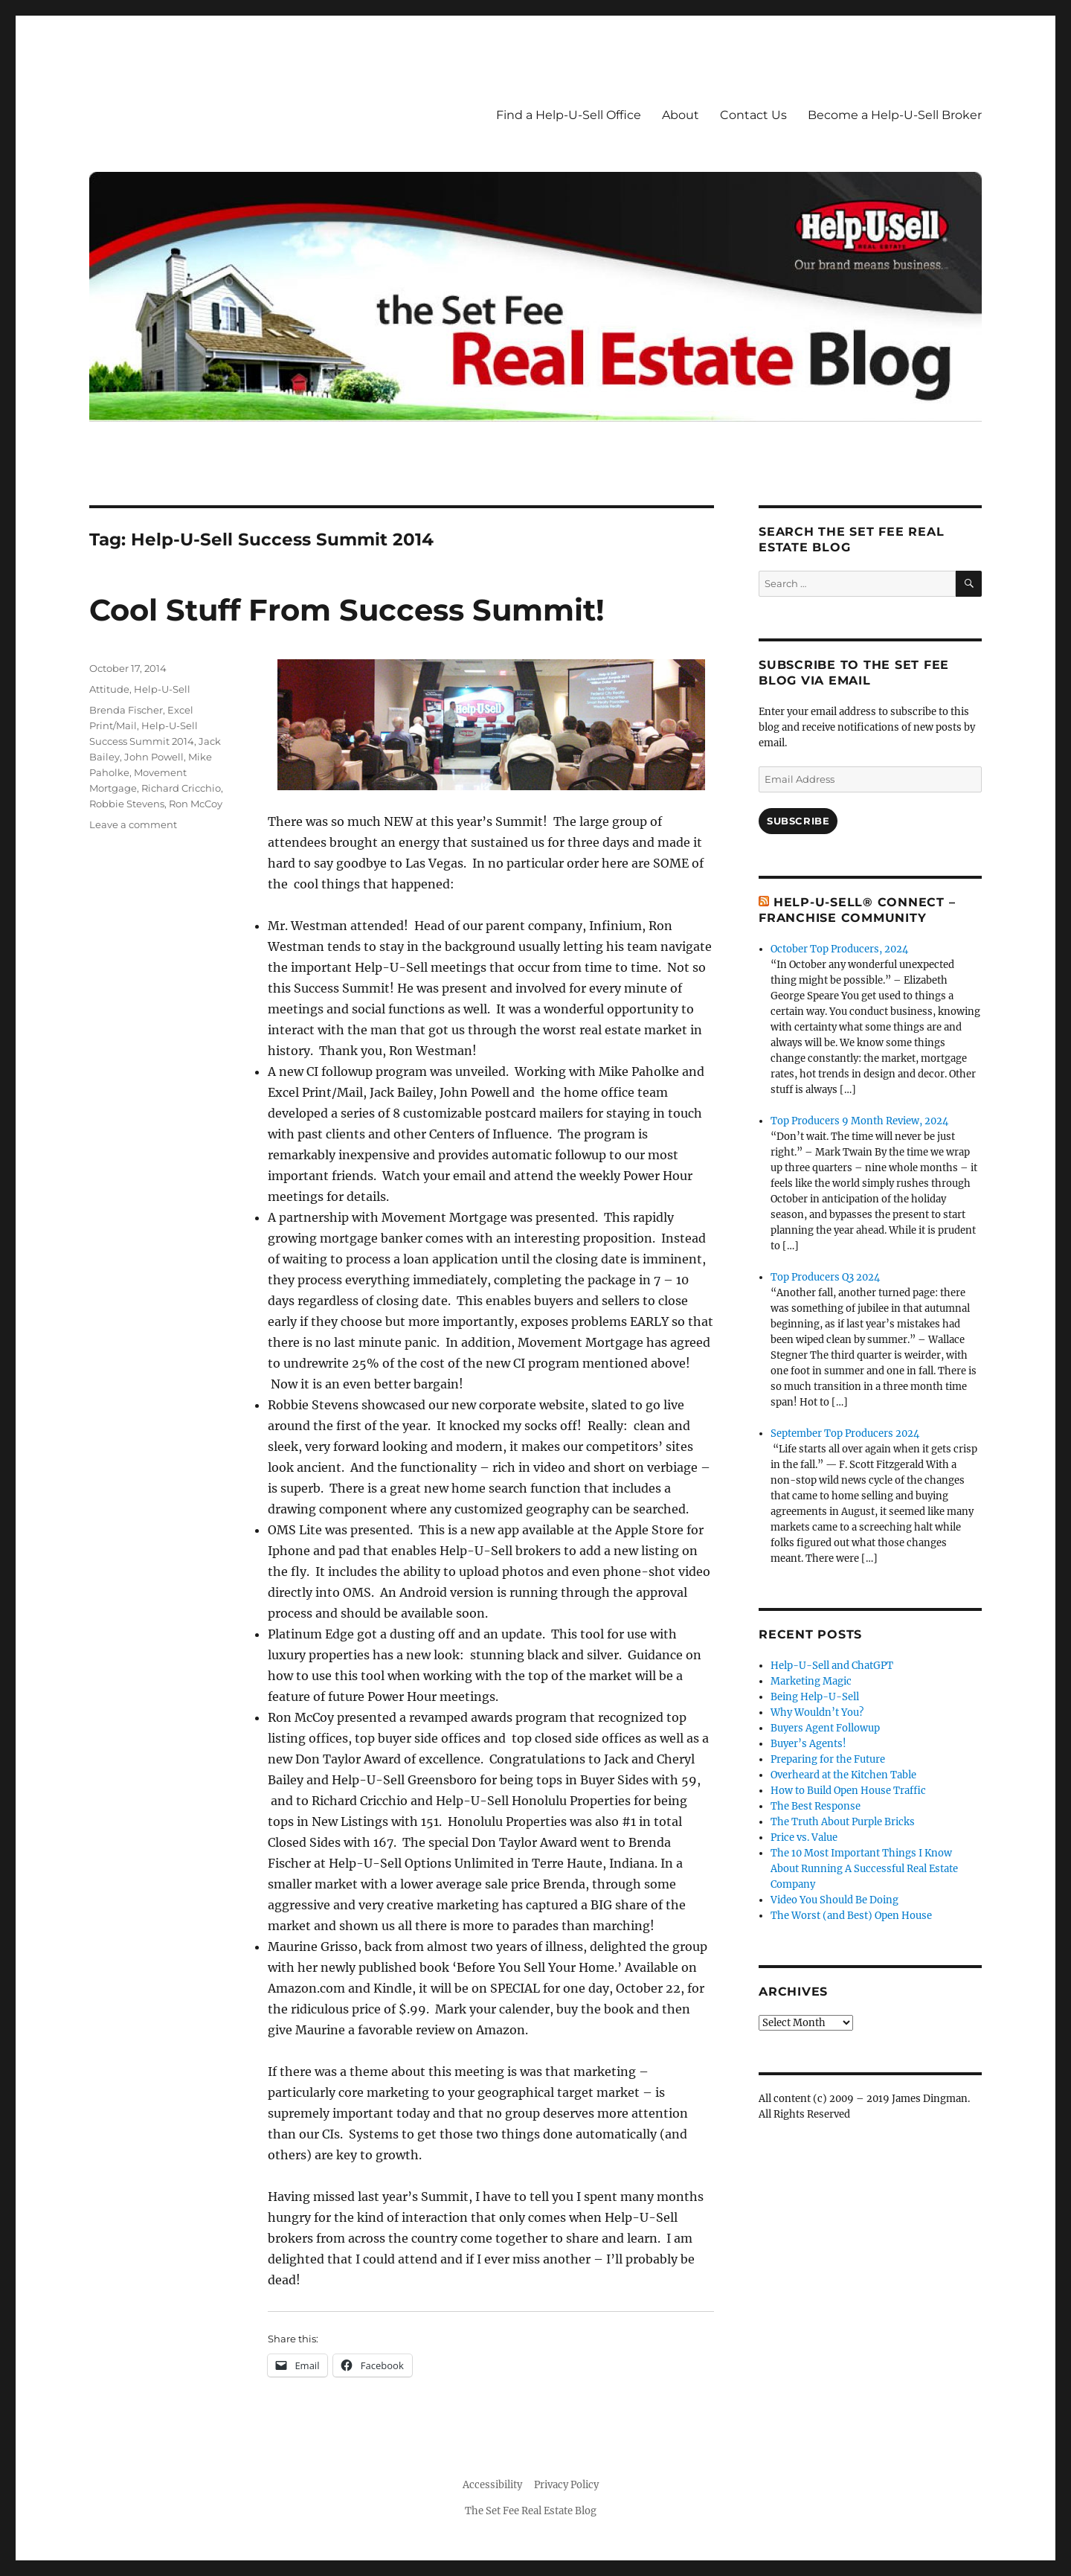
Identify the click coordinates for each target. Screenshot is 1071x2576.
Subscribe (798, 821)
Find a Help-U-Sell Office (568, 115)
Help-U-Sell (162, 689)
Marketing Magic (811, 1681)
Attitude (109, 689)
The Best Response (816, 1806)
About (680, 115)
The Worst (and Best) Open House (851, 1915)
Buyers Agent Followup (825, 1728)
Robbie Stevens (126, 804)
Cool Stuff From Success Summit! (347, 610)
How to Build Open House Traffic (848, 1790)
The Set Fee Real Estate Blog (530, 2511)
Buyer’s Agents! (808, 1743)
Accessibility (492, 2485)
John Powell (154, 757)
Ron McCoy (195, 804)
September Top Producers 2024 (845, 1433)
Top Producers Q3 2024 (825, 1277)
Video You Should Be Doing (834, 1900)
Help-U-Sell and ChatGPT (832, 1665)
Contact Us (753, 115)
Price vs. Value (804, 1837)
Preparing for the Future (828, 1759)
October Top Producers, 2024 (839, 949)
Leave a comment (133, 824)
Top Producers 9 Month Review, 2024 (859, 1121)
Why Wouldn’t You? (817, 1712)
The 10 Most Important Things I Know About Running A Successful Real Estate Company (864, 1869)
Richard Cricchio (181, 788)
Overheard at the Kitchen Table (843, 1775)
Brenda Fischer (126, 710)
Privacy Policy (566, 2485)
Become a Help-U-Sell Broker (895, 115)
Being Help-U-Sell (815, 1697)
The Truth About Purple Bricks (843, 1822)
